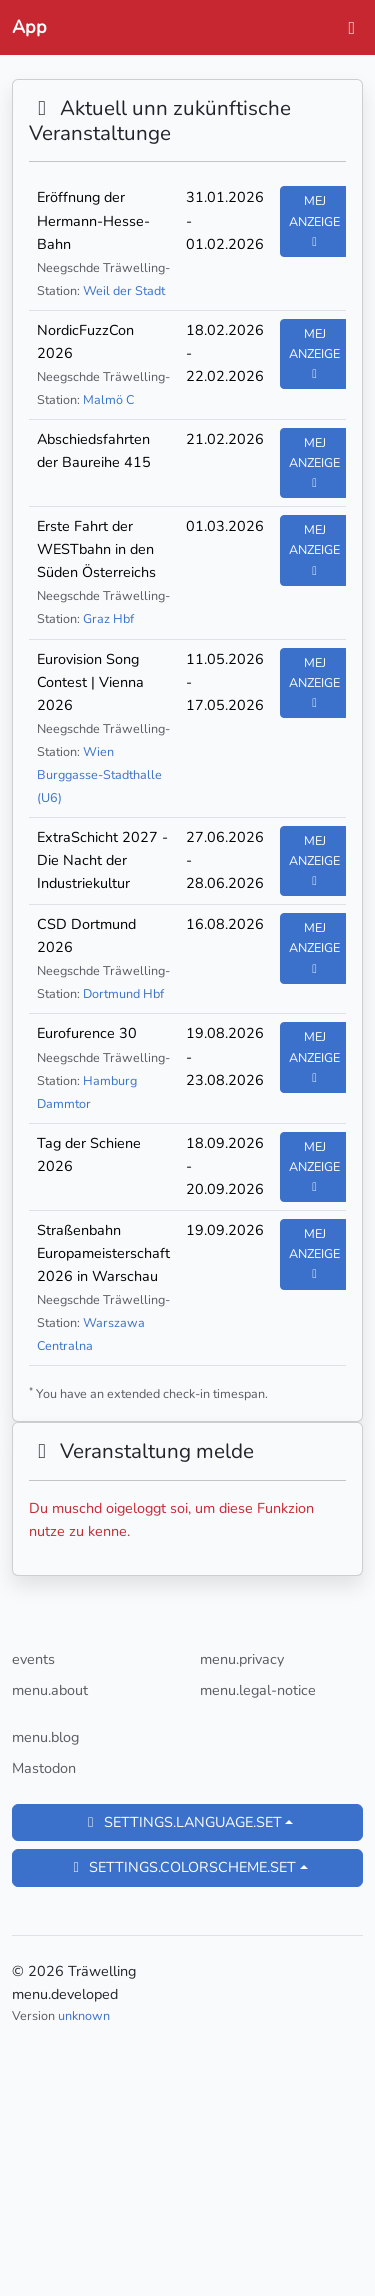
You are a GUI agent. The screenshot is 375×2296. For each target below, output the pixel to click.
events (33, 1659)
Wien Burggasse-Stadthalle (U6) (99, 774)
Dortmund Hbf (123, 993)
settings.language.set (182, 1822)
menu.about (50, 1690)
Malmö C (108, 399)
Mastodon (44, 1768)
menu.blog (45, 1737)
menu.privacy (242, 1659)
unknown (84, 2015)
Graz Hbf (108, 618)
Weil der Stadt (124, 290)
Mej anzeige (314, 220)
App (29, 27)
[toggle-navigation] (346, 28)
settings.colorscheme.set (181, 1867)
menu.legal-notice (258, 1690)
